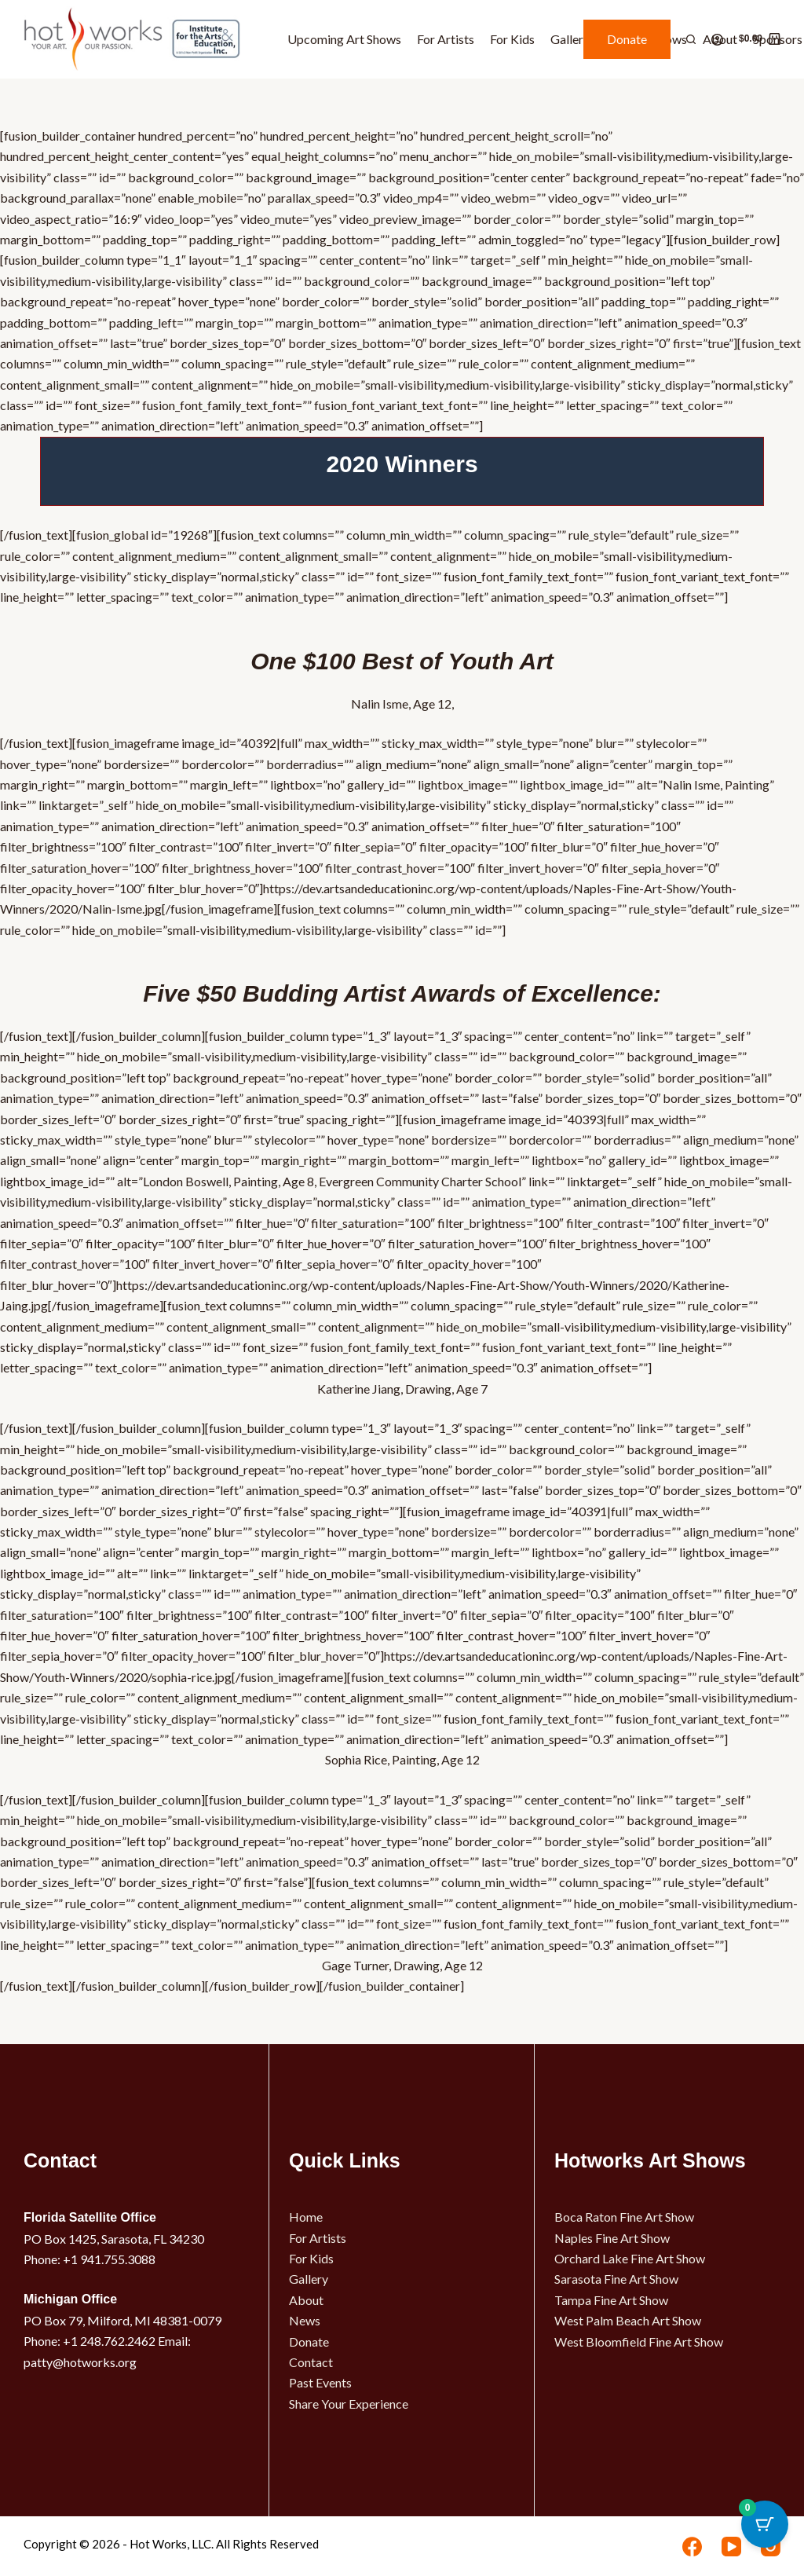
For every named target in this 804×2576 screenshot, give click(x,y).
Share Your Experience (348, 2403)
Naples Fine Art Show (612, 2237)
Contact (311, 2361)
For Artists (445, 38)
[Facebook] (692, 2546)
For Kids (512, 38)
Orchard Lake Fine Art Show (629, 2258)
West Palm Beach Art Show (627, 2320)
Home (306, 2216)
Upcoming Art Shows (344, 38)
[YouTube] (731, 2546)
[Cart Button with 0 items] (764, 2536)
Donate (627, 38)
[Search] (691, 39)
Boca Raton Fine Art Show (624, 2216)
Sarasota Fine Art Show (616, 2278)
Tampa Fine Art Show (611, 2299)
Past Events (320, 2382)
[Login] (717, 40)
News (304, 2320)
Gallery (570, 38)
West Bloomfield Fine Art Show (638, 2341)
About (306, 2299)
